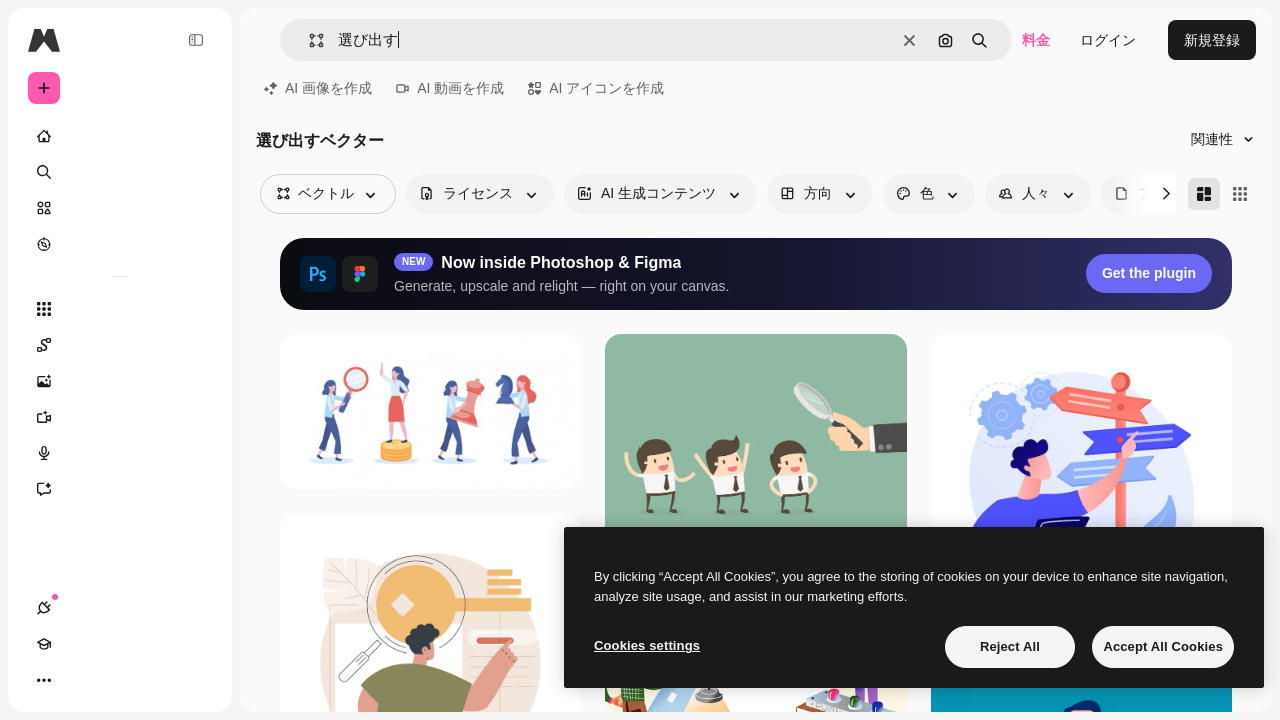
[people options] (1038, 194)
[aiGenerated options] (660, 194)
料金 (1036, 40)
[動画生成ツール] (120, 417)
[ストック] (120, 208)
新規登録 (1212, 40)
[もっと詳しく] (120, 244)
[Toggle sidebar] (196, 40)
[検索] (120, 172)
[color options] (929, 194)
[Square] (1240, 194)
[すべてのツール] (120, 309)
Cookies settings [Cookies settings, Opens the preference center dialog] (647, 645)
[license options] (480, 194)
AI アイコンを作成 (596, 88)
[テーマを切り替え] (116, 680)
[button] (308, 40)
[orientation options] (820, 194)
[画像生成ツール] (120, 381)
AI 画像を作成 (318, 88)
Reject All (1010, 646)
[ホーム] (120, 136)
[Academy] (80, 680)
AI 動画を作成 (450, 88)
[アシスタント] (120, 489)
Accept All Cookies (1163, 646)
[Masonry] (1204, 194)
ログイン (1108, 40)
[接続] (44, 680)
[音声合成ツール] (120, 453)
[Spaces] (120, 345)
